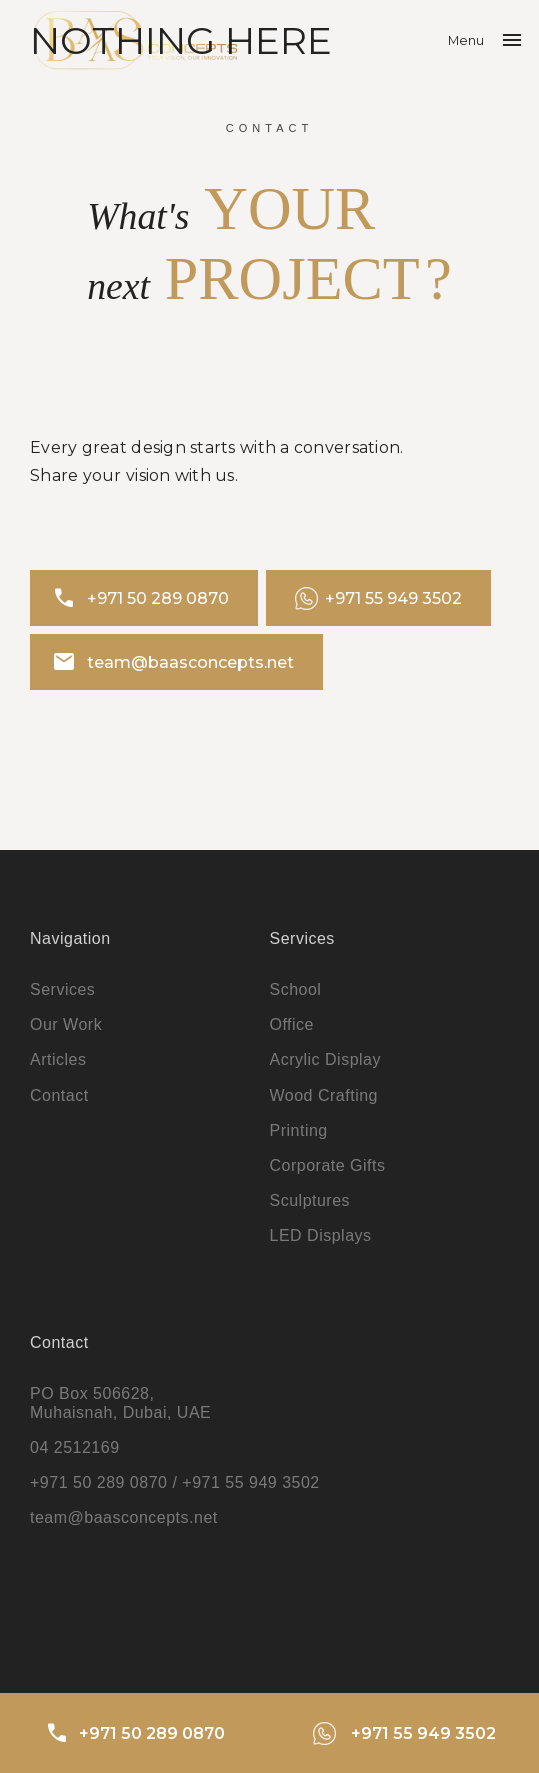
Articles (58, 1059)
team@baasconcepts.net (173, 662)
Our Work (66, 1024)
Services (62, 989)
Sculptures (310, 1200)
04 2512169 (75, 1447)
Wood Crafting (324, 1095)
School (296, 989)
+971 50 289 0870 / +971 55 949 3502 (175, 1482)
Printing (299, 1130)
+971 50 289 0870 (140, 598)
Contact (59, 1095)
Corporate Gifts (328, 1165)
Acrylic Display (326, 1059)
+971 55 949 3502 (379, 598)
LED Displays (321, 1235)
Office (292, 1024)
